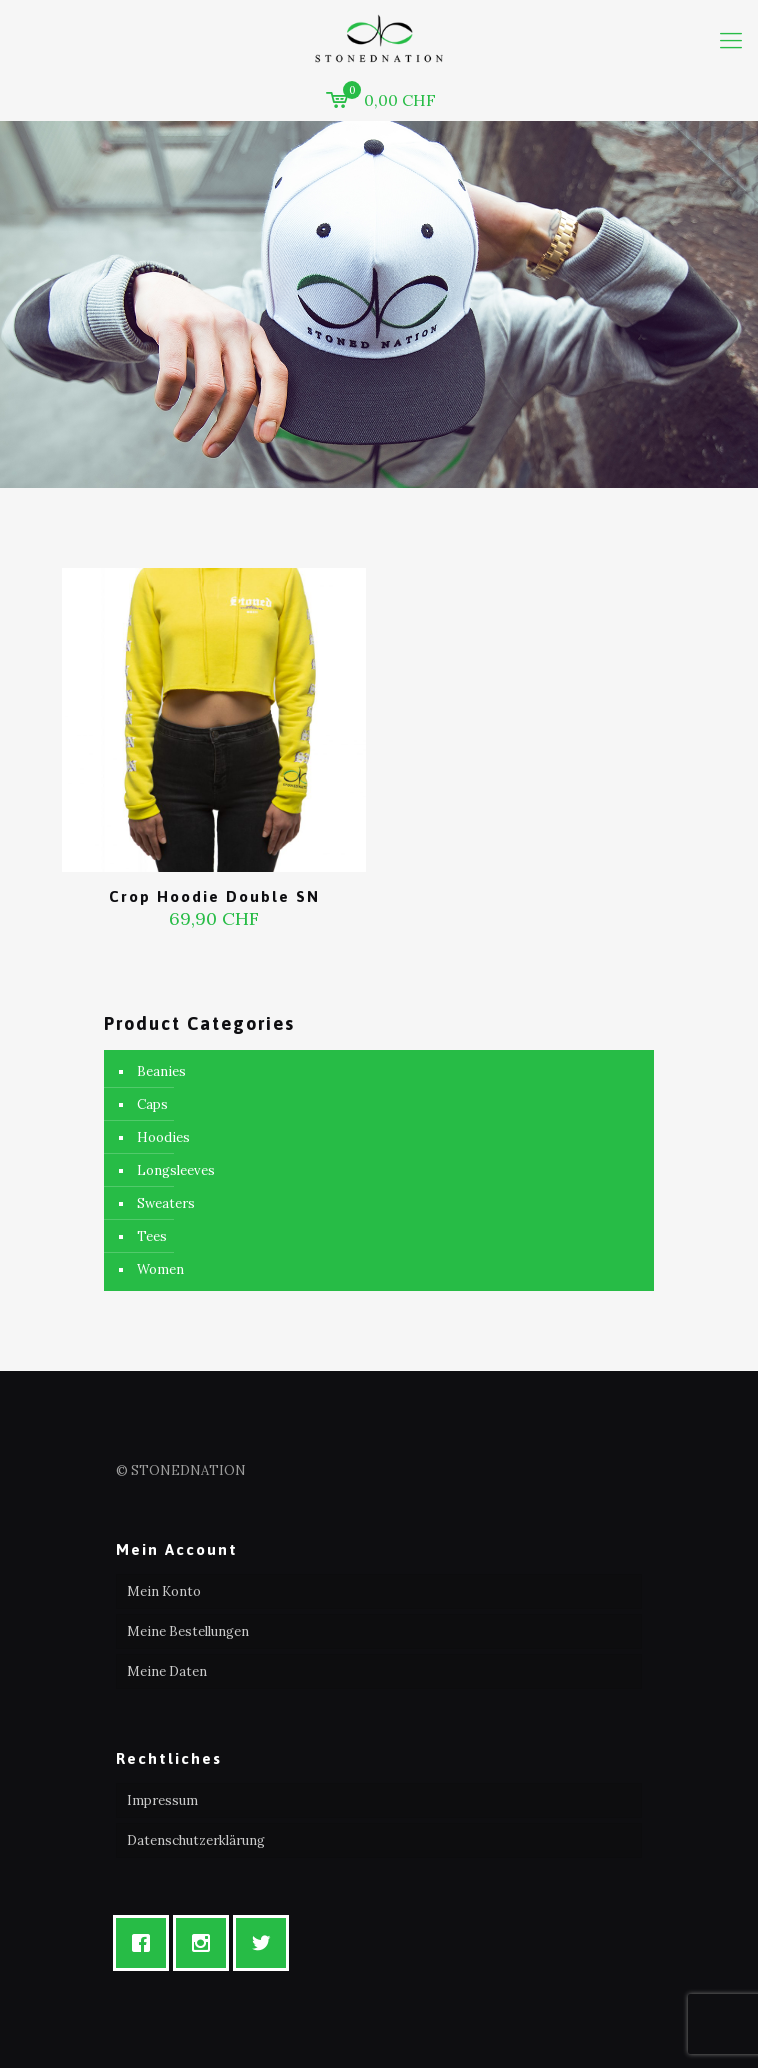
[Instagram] (206, 1943)
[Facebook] (146, 1943)
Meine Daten (167, 1671)
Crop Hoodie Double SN (214, 896)
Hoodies (163, 1137)
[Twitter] (266, 1943)
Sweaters (166, 1203)
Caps (152, 1104)
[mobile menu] (731, 40)
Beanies (161, 1071)
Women (160, 1269)
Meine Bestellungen (188, 1631)
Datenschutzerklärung (196, 1840)
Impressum (162, 1800)
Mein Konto (164, 1591)
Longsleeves (176, 1170)
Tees (152, 1236)
